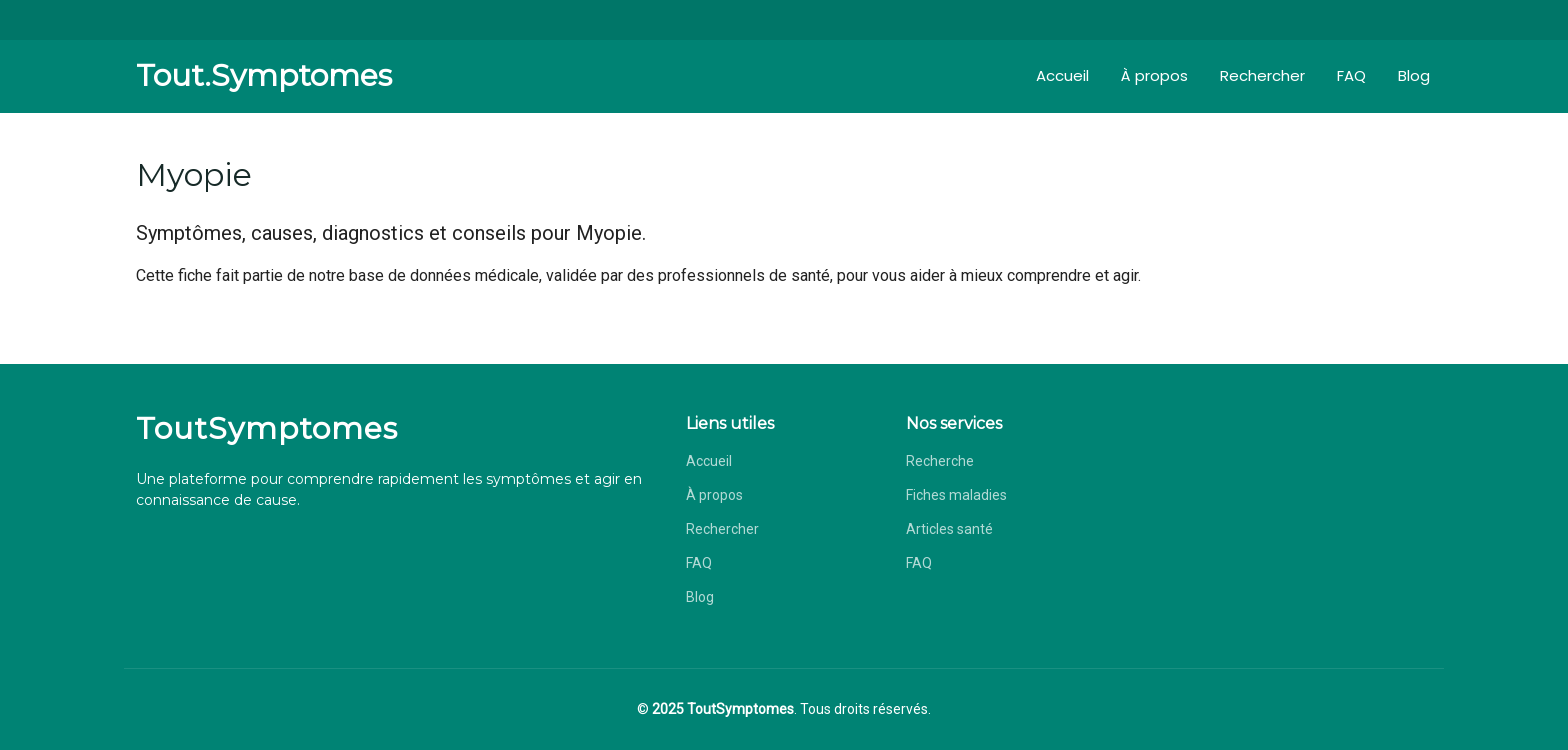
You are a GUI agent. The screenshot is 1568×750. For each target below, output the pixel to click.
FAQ (1351, 75)
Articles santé (949, 529)
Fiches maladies (956, 495)
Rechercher (1262, 75)
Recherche (940, 461)
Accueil (1062, 75)
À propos (1154, 75)
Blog (1414, 75)
